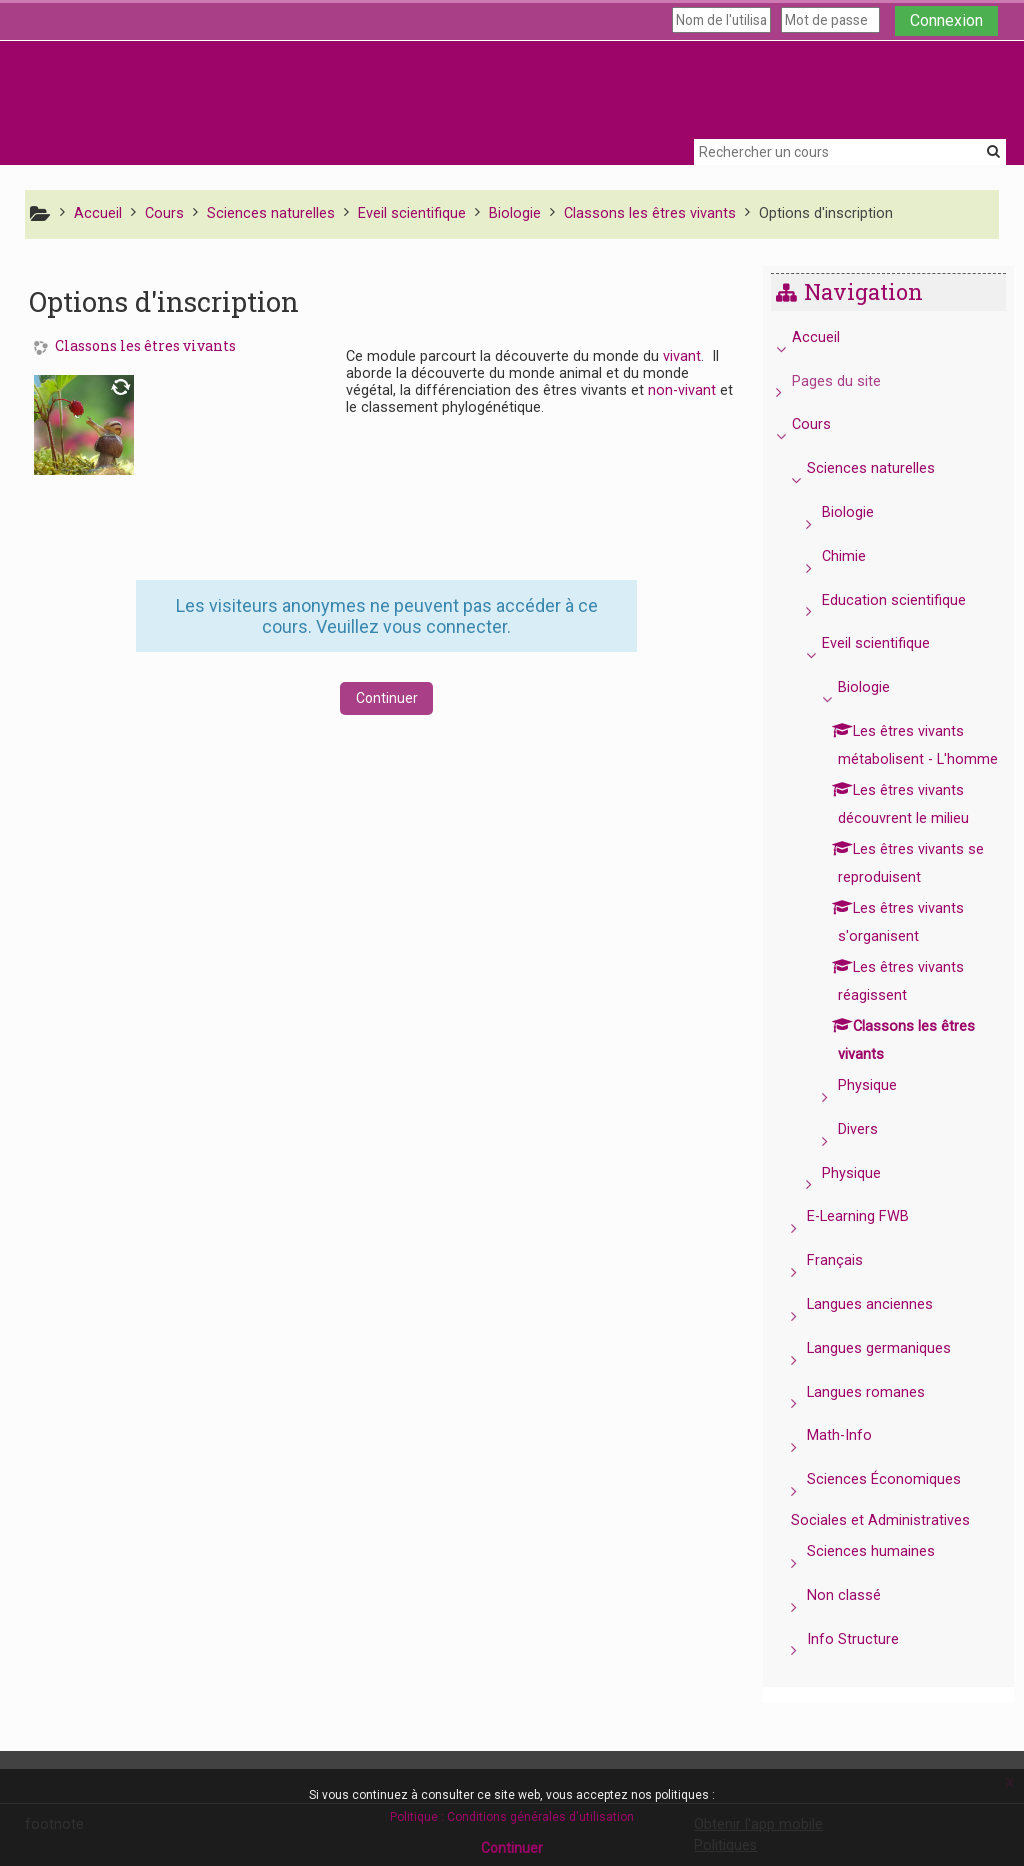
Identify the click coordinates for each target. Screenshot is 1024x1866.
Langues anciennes (885, 1332)
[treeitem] (895, 1009)
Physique (881, 1113)
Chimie (859, 556)
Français (850, 1288)
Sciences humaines (886, 1579)
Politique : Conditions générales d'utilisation (512, 1817)
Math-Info (854, 1463)
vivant (682, 356)
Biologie (863, 512)
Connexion (946, 20)
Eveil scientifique (891, 643)
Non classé (859, 1623)
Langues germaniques (894, 1376)
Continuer (387, 698)
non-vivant (682, 390)
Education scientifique (909, 600)
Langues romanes (881, 1420)
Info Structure (868, 1667)
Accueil (830, 337)
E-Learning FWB (873, 1244)
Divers (872, 1157)
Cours (825, 424)
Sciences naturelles (886, 468)
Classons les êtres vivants (145, 346)
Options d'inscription (826, 213)
